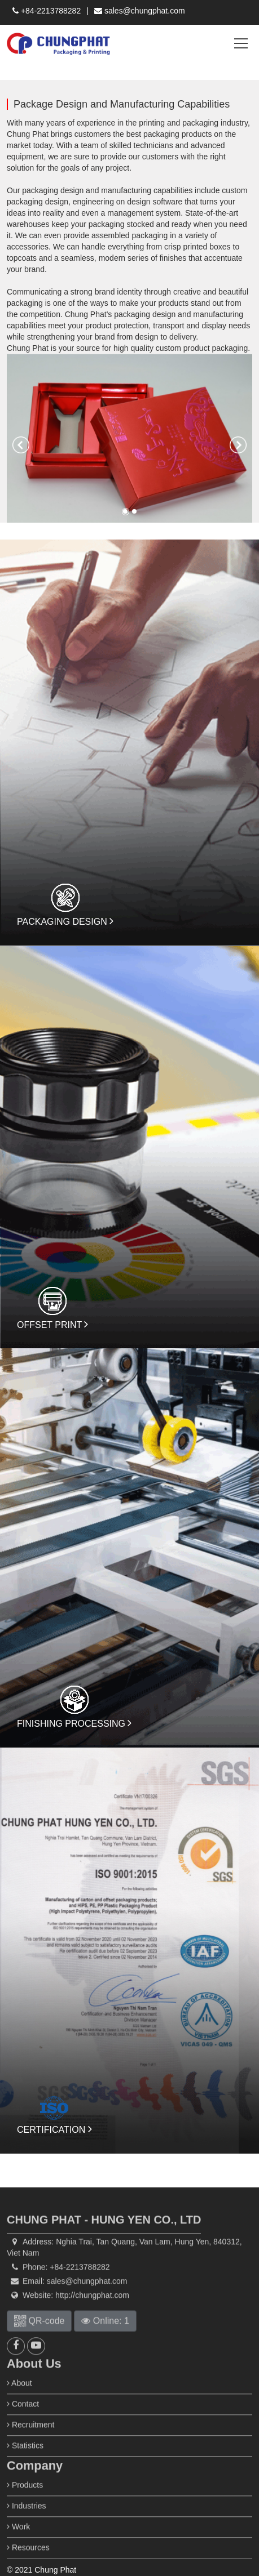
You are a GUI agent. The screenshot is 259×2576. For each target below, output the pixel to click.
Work (18, 2546)
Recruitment (30, 2444)
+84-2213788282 (46, 10)
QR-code (39, 2341)
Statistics (25, 2465)
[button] (20, 444)
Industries (26, 2525)
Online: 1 (105, 2341)
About (19, 2403)
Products (25, 2505)
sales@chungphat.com (139, 10)
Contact (23, 2423)
